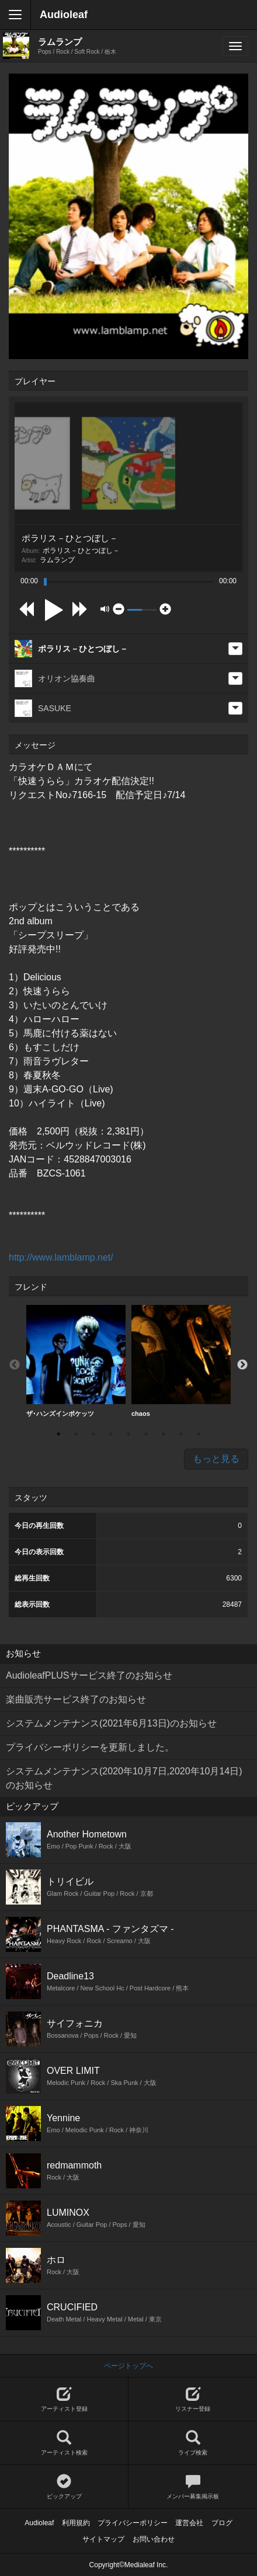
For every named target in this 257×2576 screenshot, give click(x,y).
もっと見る (216, 1459)
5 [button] (128, 1434)
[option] (76, 1361)
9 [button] (198, 1434)
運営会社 (189, 2523)
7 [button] (163, 1434)
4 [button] (111, 1434)
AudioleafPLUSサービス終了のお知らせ (89, 1675)
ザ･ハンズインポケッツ (76, 1361)
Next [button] (242, 1365)
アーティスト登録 (64, 2399)
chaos (181, 1361)
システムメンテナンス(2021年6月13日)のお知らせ (111, 1723)
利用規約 (76, 2523)
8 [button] (181, 1434)
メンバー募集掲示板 (192, 2487)
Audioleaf (64, 14)
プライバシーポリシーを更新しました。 (90, 1747)
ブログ (221, 2523)
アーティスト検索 (64, 2443)
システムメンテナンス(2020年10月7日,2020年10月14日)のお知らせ (124, 1778)
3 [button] (93, 1434)
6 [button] (146, 1434)
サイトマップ (103, 2539)
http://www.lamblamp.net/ (61, 1257)
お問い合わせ (154, 2539)
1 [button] (58, 1434)
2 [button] (76, 1434)
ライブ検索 (192, 2443)
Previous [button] (14, 1365)
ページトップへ (128, 2366)
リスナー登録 (192, 2399)
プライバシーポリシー (133, 2523)
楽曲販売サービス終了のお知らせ (76, 1699)
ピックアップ (64, 2487)
